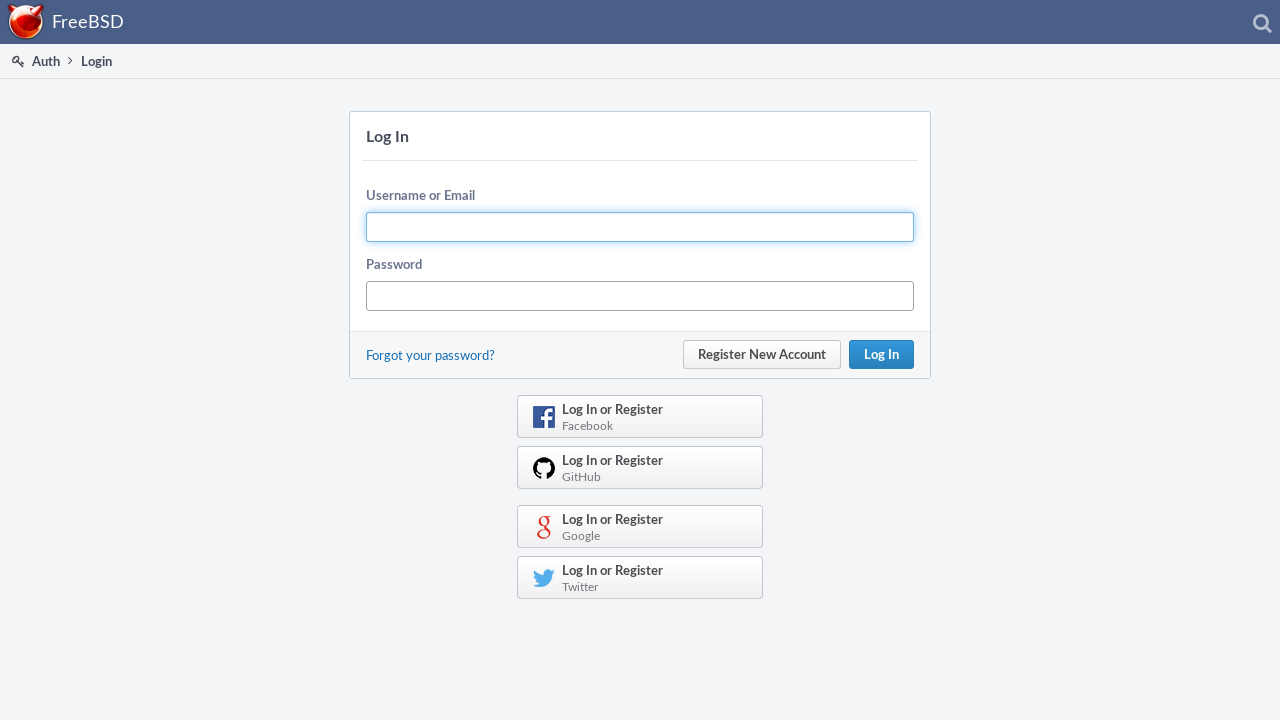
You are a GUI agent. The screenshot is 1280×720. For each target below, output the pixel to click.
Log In (881, 354)
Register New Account (762, 354)
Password (394, 264)
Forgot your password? (430, 355)
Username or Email (420, 195)
